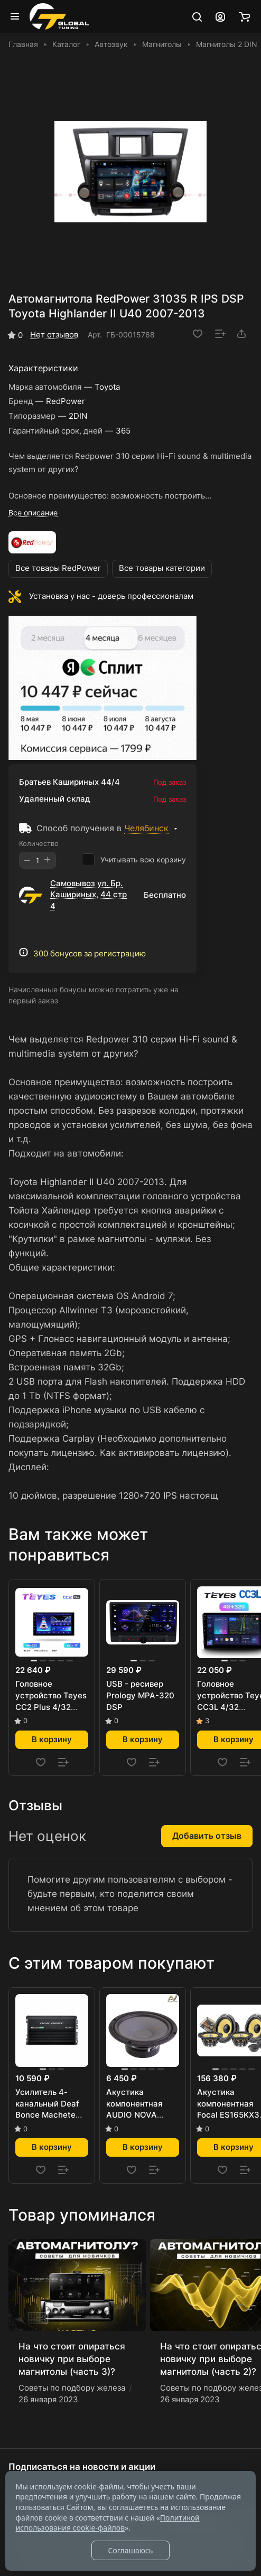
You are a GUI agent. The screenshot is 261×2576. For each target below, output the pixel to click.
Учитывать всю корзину (134, 859)
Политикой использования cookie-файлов (108, 2523)
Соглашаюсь (130, 2550)
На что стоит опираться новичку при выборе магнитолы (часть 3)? (71, 2359)
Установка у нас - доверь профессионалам (111, 596)
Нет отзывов (54, 335)
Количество (39, 843)
